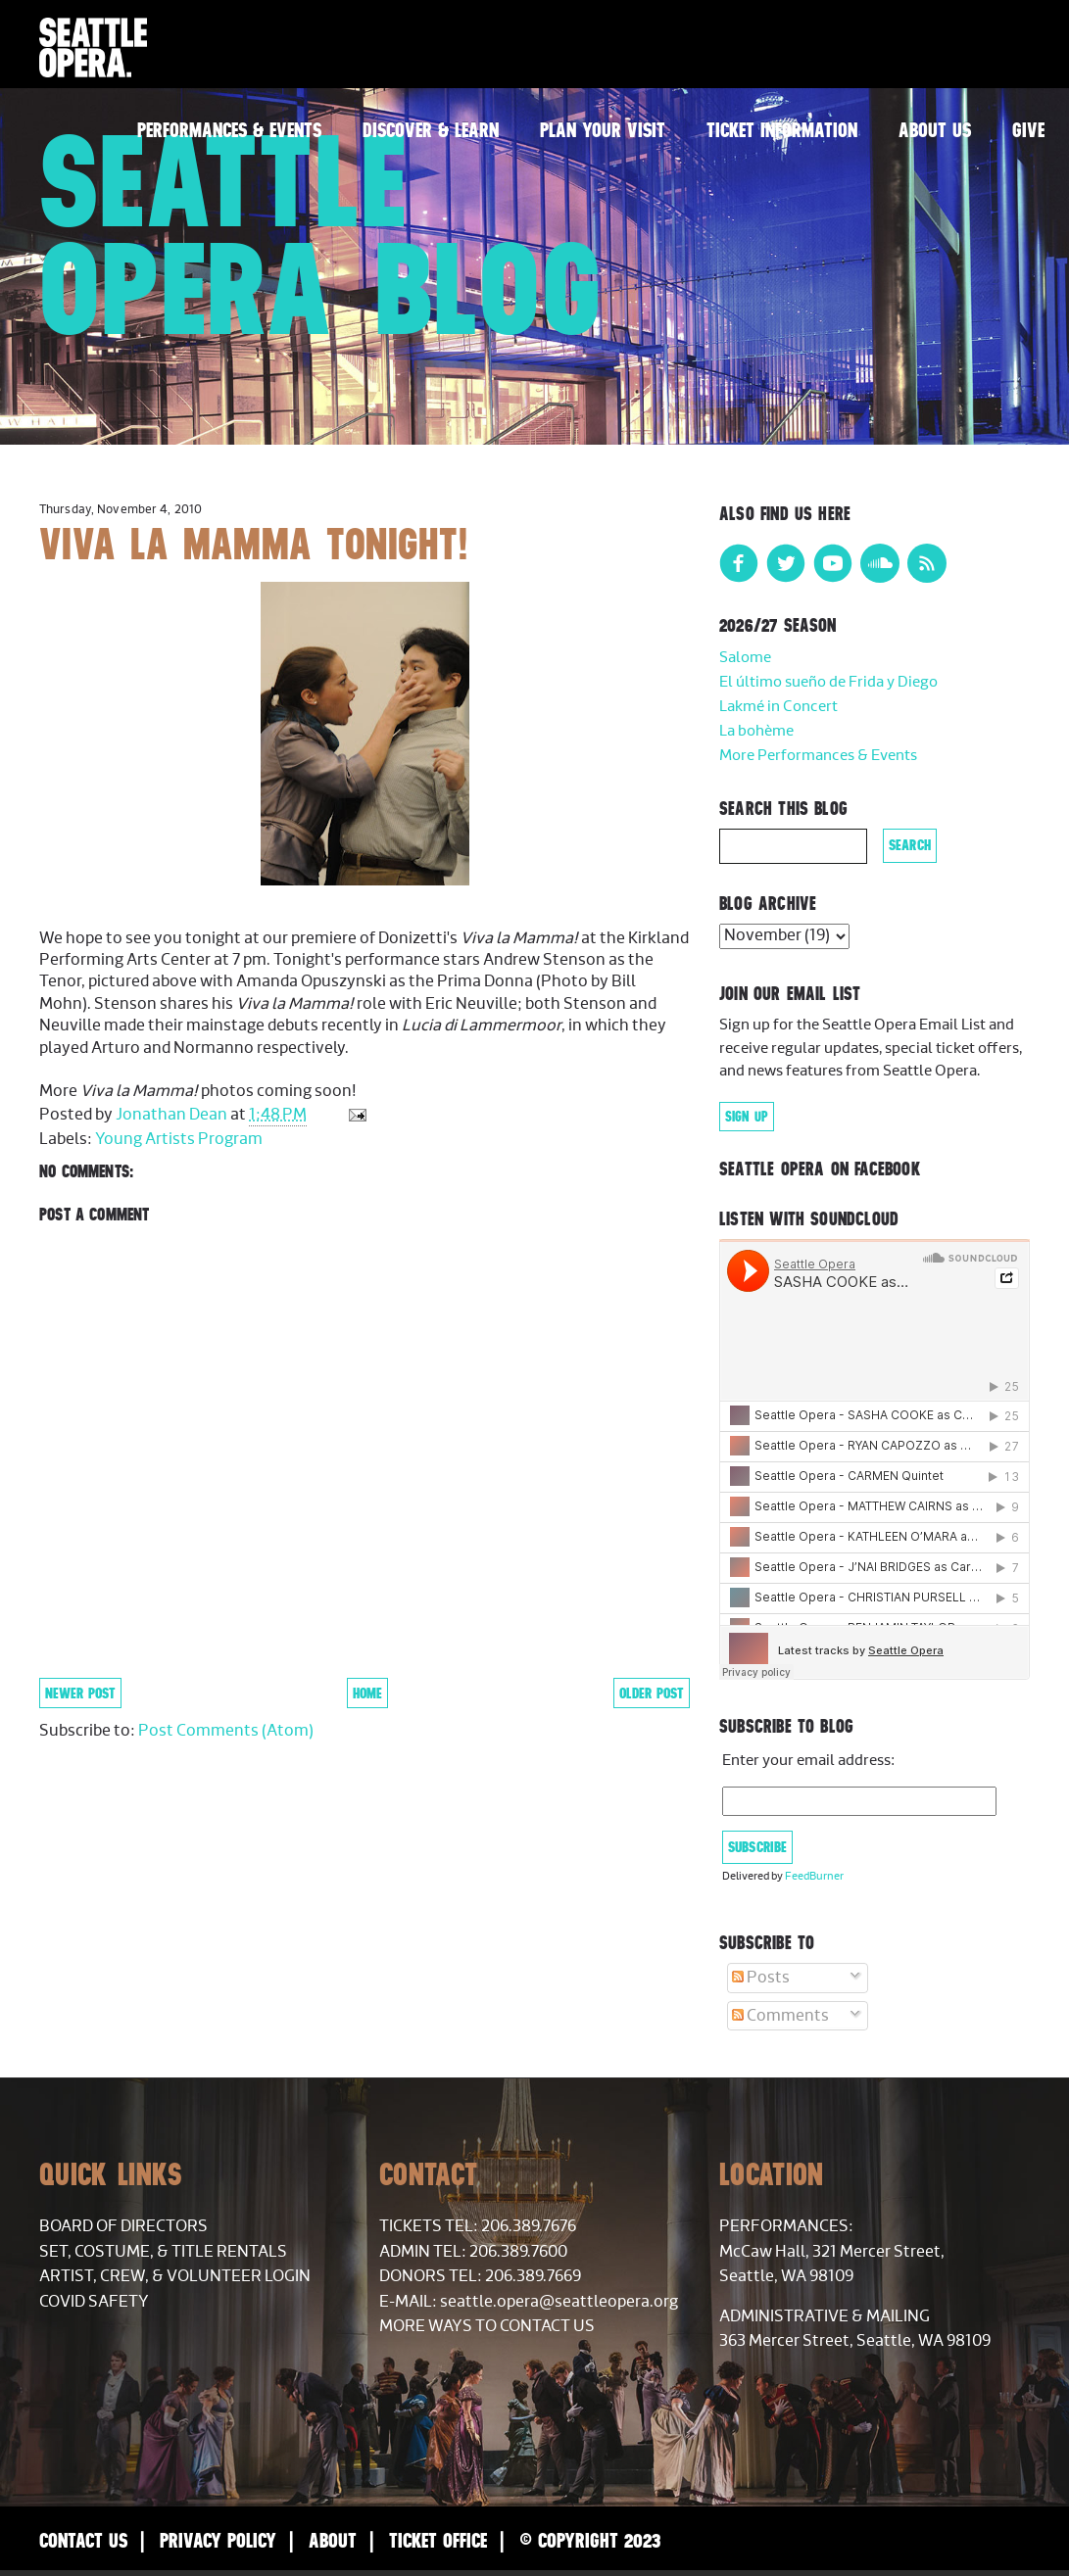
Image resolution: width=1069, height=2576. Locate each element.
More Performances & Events (818, 755)
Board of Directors (123, 2226)
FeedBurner (814, 1876)
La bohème (756, 731)
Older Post (651, 1693)
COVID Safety (94, 2302)
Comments (780, 2016)
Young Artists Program (179, 1139)
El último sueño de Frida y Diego (828, 682)
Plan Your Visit (602, 130)
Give (1028, 130)
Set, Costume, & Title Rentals (163, 2252)
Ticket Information (781, 130)
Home (367, 1693)
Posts (761, 1977)
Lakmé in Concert (778, 706)
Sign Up (746, 1116)
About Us (935, 130)
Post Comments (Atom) (226, 1730)
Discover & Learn (431, 130)
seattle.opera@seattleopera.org (559, 2302)
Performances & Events (229, 130)
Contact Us (83, 2540)
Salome (745, 657)
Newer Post (80, 1693)
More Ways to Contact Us (487, 2326)
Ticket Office (438, 2540)
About (333, 2540)
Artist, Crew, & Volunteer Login (175, 2276)
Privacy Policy (218, 2540)
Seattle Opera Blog (321, 234)
